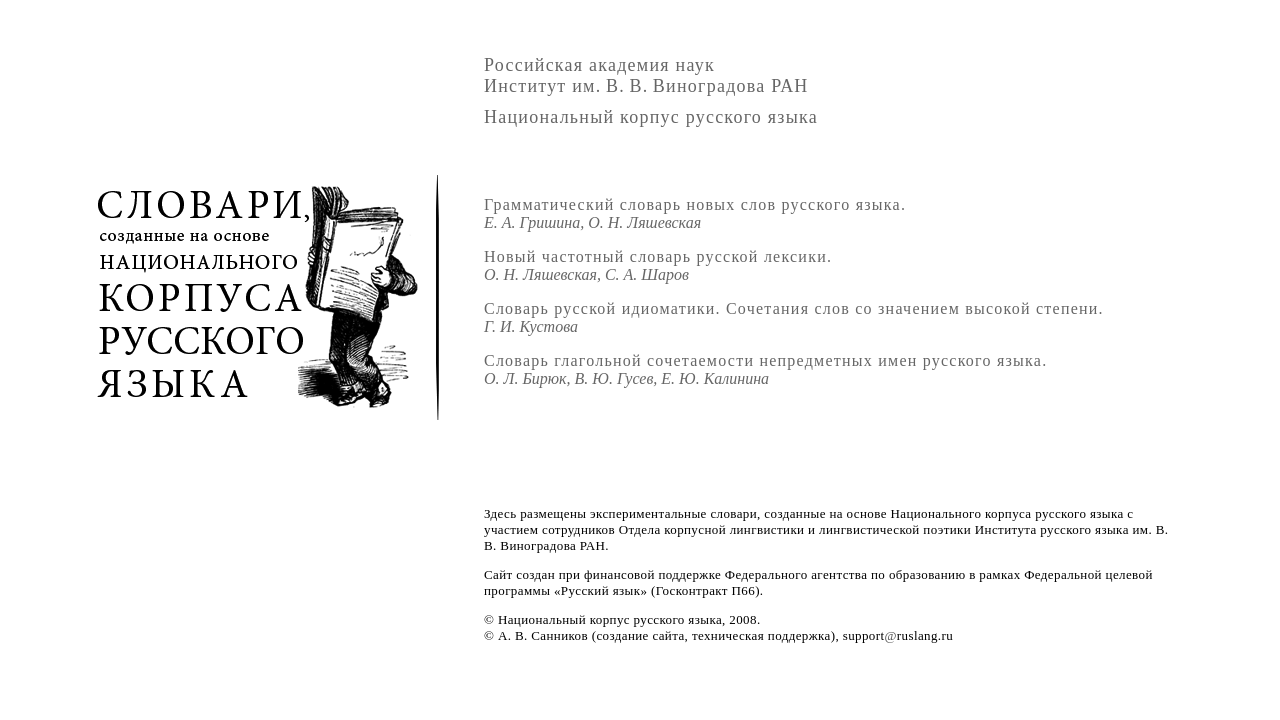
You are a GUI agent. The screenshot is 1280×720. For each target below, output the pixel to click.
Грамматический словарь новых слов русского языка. (695, 213)
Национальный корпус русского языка (651, 117)
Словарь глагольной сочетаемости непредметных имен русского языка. (765, 369)
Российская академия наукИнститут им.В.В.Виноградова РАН (646, 75)
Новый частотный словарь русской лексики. (658, 265)
